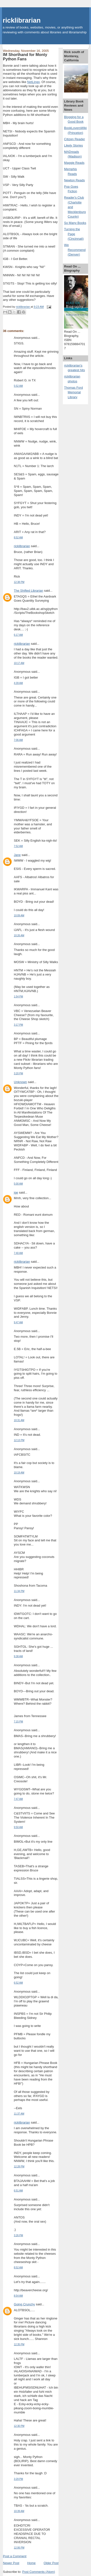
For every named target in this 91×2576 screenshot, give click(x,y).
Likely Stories (73, 145)
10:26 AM (19, 935)
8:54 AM (18, 2295)
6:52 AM (18, 1982)
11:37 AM (19, 2113)
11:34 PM (19, 1591)
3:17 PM (18, 1024)
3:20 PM (18, 1073)
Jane (17, 855)
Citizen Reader (74, 139)
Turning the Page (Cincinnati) (74, 233)
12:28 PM (19, 2166)
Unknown (20, 1082)
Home (31, 2563)
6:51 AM (18, 2190)
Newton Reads (74, 180)
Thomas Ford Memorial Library (73, 392)
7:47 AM (18, 1799)
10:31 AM (19, 1420)
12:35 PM (19, 2344)
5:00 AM (18, 1183)
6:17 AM (18, 635)
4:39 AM (18, 683)
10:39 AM (19, 2511)
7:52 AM (18, 846)
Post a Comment (14, 2556)
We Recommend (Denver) (75, 249)
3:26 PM (18, 2235)
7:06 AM (18, 740)
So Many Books (75, 223)
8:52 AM (18, 537)
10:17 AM (19, 663)
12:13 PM (19, 1440)
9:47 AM (18, 1322)
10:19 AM (19, 1472)
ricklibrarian (22, 20)
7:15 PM (18, 1721)
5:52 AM (18, 386)
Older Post (51, 2563)
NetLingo (33, 82)
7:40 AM (18, 1253)
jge (16, 1192)
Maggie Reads (74, 163)
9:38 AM (18, 1656)
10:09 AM (19, 915)
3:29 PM (18, 2479)
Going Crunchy (24, 2304)
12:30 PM (19, 2426)
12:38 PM (19, 582)
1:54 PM (18, 996)
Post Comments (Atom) (38, 2572)
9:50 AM (18, 1827)
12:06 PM (19, 2547)
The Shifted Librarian (28, 590)
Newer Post (11, 2563)
